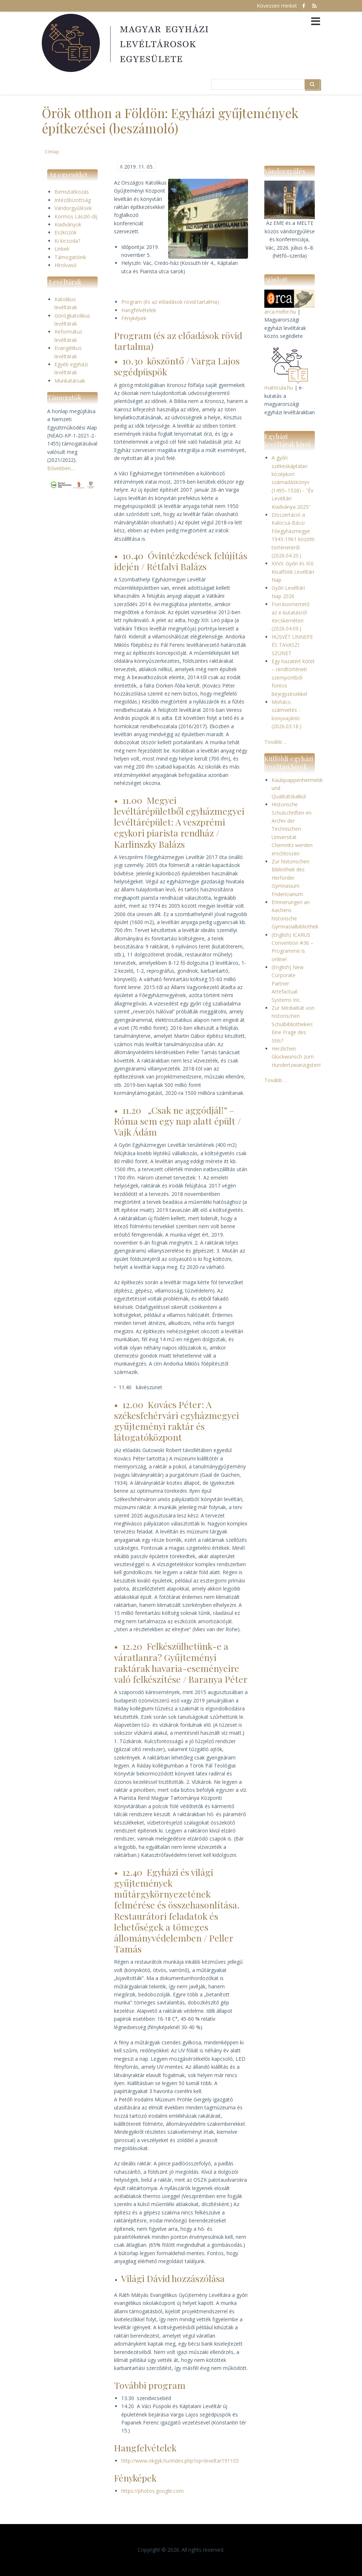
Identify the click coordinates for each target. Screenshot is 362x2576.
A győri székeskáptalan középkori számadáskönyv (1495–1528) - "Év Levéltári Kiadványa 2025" (292, 482)
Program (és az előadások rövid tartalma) (170, 301)
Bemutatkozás (71, 191)
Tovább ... (275, 741)
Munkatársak (69, 380)
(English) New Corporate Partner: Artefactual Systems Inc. (288, 983)
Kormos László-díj (75, 216)
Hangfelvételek (138, 310)
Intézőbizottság (72, 200)
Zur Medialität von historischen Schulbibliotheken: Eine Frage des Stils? (293, 1024)
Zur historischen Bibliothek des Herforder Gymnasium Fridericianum (290, 878)
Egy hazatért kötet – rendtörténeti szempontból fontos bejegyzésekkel (293, 677)
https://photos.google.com (152, 2490)
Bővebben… (61, 468)
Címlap (52, 151)
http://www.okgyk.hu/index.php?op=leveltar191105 (180, 2460)
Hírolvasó (65, 265)
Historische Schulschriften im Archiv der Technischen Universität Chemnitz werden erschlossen (292, 828)
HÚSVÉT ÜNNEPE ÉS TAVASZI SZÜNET (292, 645)
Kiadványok (67, 224)
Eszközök (65, 232)
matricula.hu (278, 387)
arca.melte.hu (280, 311)
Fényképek (133, 318)
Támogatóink (70, 257)
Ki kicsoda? (67, 240)
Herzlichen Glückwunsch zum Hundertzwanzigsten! (296, 1056)
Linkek (61, 248)
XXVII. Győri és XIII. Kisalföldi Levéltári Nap (293, 571)
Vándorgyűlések (73, 208)
